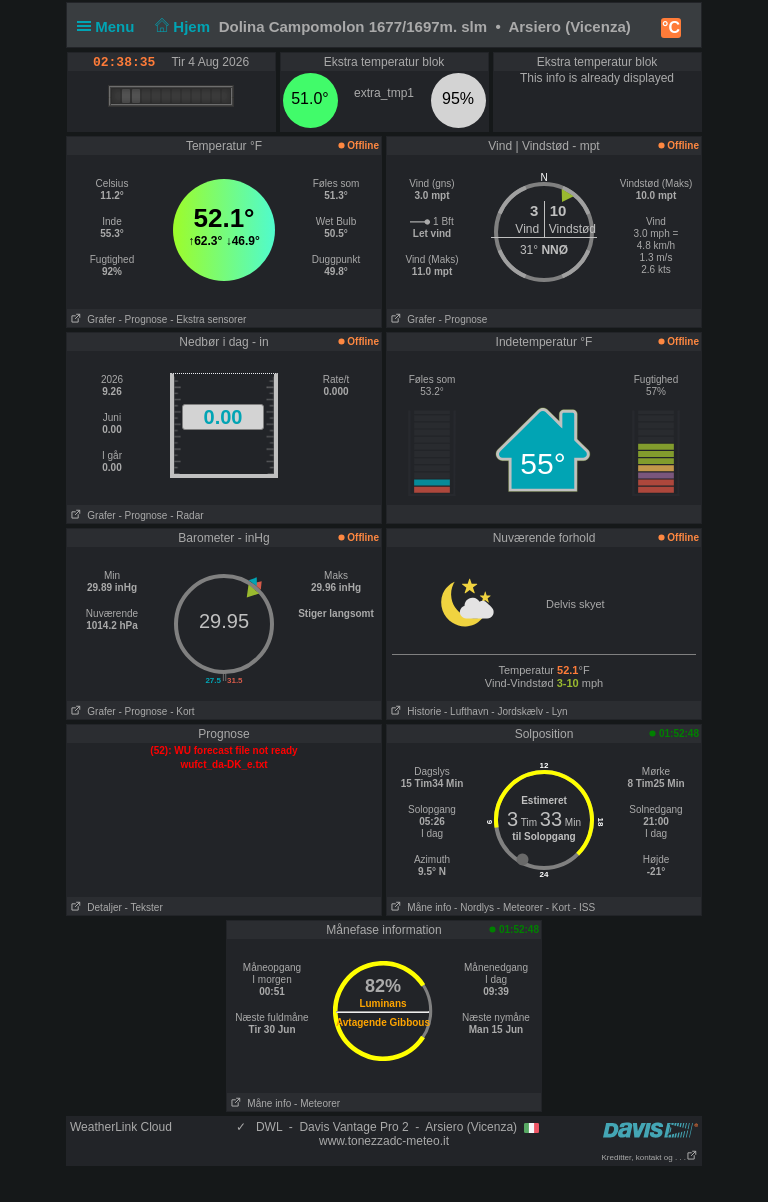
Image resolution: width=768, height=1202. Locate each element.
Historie (414, 711)
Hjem (181, 26)
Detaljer (94, 907)
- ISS (584, 907)
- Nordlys (474, 907)
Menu (110, 26)
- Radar (186, 515)
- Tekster (144, 907)
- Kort (182, 711)
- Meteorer (520, 907)
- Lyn (557, 711)
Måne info (419, 907)
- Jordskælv (517, 711)
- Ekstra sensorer (208, 319)
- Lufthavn (466, 711)
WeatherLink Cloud (121, 1127)
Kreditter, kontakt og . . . (650, 1157)
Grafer (91, 319)
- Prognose (142, 319)
